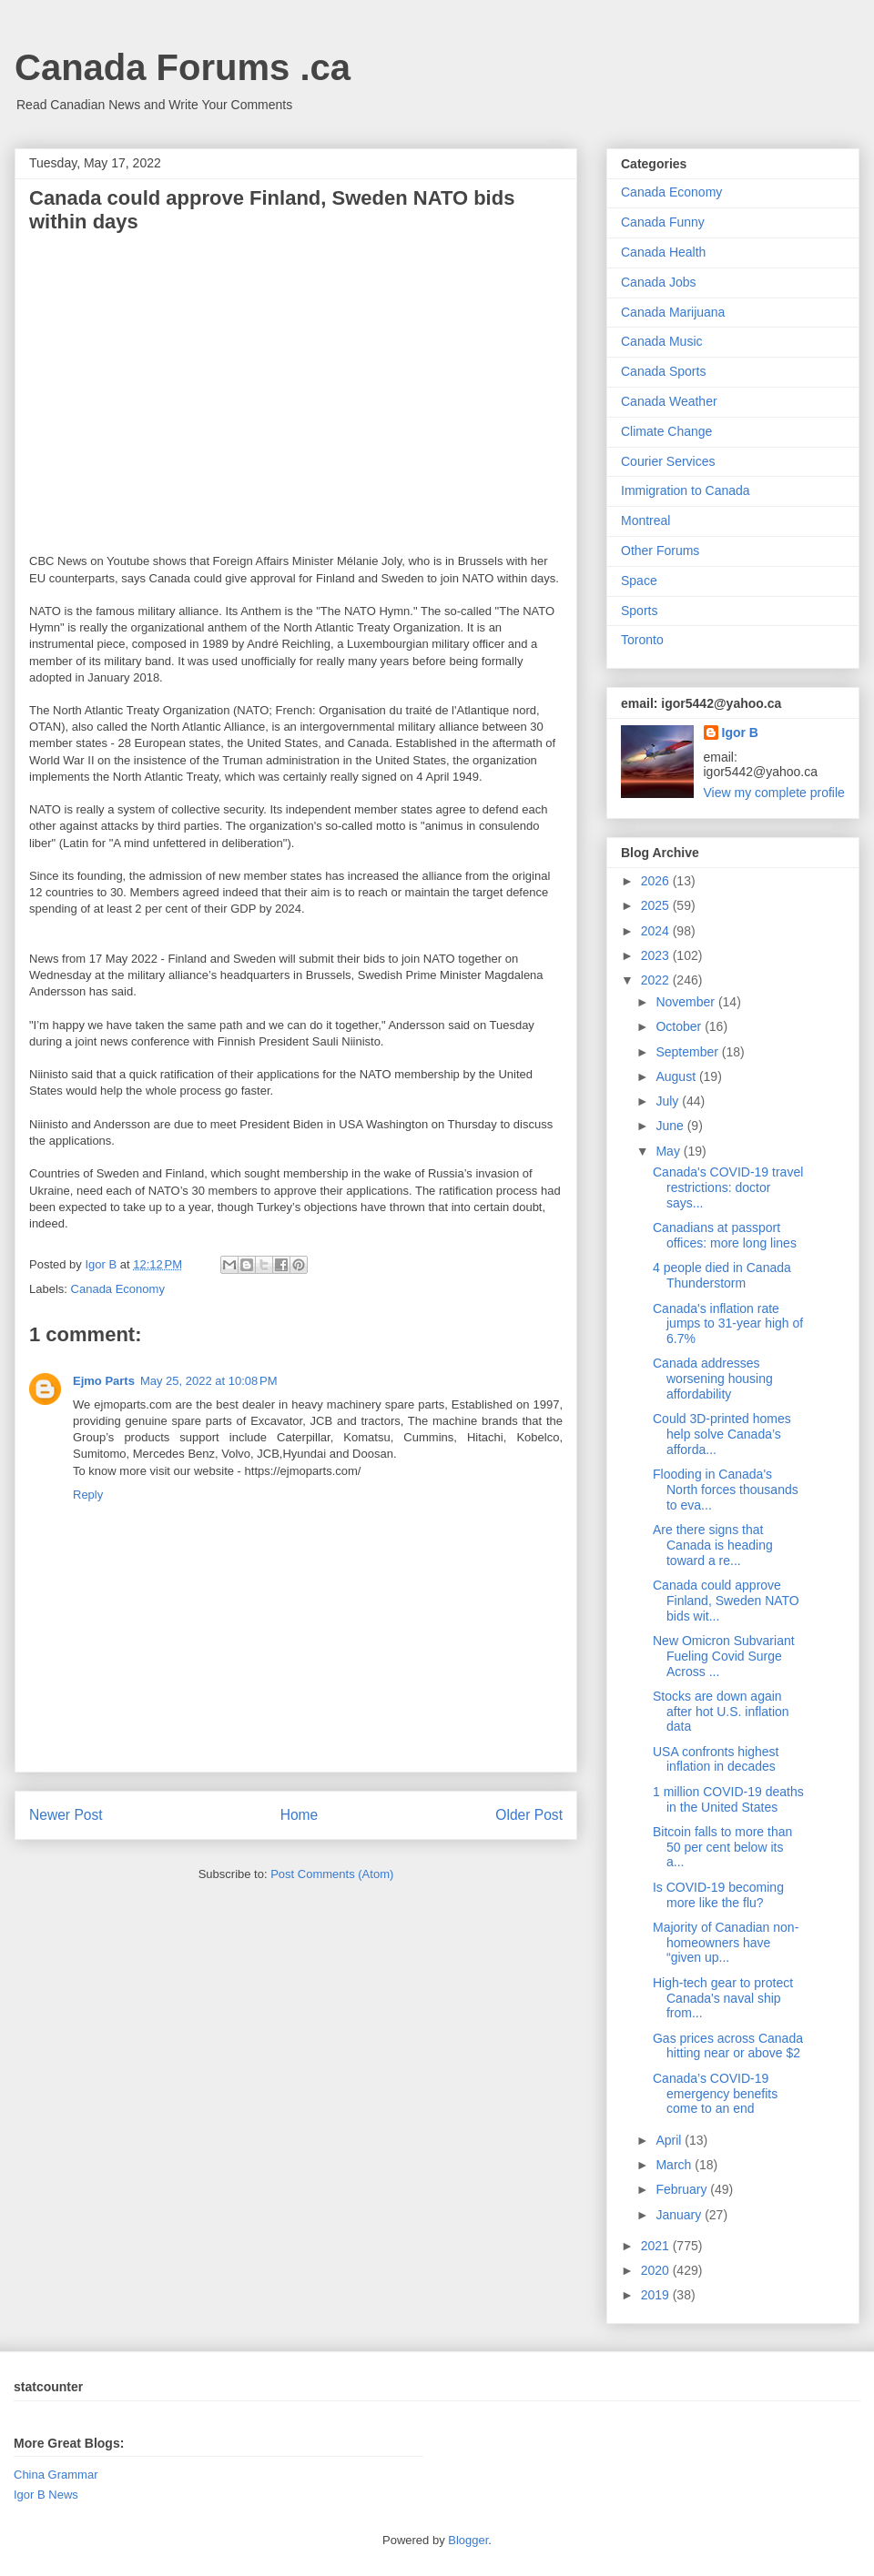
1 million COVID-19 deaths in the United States (728, 1799)
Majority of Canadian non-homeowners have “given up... (725, 1942)
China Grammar (55, 2474)
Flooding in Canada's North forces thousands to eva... (725, 1489)
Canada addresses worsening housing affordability (713, 1378)
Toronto (642, 639)
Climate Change (666, 431)
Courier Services (668, 461)
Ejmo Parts (104, 1381)
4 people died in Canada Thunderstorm (722, 1275)
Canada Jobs (658, 282)
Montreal (645, 520)
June (671, 1125)
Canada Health (663, 252)
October (680, 1026)
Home (299, 1815)
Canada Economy (118, 1289)
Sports (639, 610)
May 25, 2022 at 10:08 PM (209, 1381)
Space (639, 580)
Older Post (529, 1815)
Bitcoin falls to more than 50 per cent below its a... (722, 1847)
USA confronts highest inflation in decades (716, 1759)
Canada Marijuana (673, 312)
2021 (657, 2245)
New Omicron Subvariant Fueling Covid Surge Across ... (724, 1656)
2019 (657, 2295)
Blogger (468, 2540)
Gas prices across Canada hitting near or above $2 (728, 2046)
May (669, 1151)
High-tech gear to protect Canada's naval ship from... (723, 1998)
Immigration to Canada (685, 490)
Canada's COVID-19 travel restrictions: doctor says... (728, 1187)
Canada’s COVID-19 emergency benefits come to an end (715, 2093)
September (688, 1052)
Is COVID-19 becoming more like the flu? (718, 1895)
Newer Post (66, 1815)
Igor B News (46, 2494)
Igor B (740, 732)
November (686, 1002)
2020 (657, 2270)
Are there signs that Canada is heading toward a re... (713, 1545)
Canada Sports (663, 371)
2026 (657, 881)
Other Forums (660, 550)
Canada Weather (669, 401)
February (683, 2189)
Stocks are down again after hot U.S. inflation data (721, 1711)
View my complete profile (774, 792)
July (669, 1101)
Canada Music (662, 341)
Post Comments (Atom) (331, 1874)
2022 (657, 980)
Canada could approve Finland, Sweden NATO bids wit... (726, 1600)
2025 (657, 905)
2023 (657, 955)
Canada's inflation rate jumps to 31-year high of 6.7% (728, 1324)
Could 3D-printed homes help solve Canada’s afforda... (722, 1434)
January (680, 2214)
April (670, 2140)
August (677, 1076)
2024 (657, 931)
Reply (88, 1494)
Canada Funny (663, 222)
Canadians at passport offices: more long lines (725, 1235)
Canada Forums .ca (183, 67)
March (675, 2164)
